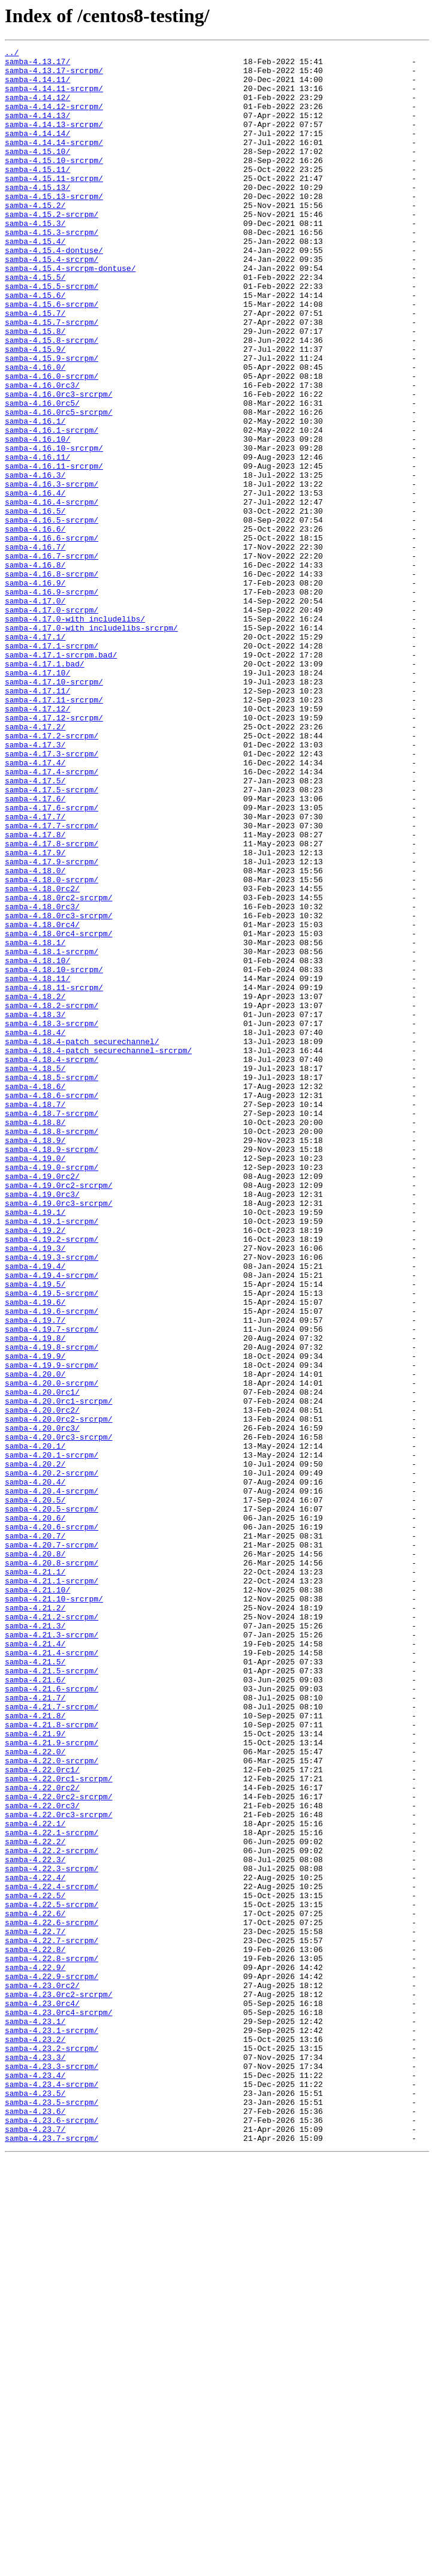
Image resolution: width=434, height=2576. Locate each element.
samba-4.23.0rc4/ (42, 2395)
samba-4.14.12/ (37, 107)
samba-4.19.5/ (35, 1532)
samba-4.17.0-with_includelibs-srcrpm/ (91, 744)
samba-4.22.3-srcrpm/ (51, 2233)
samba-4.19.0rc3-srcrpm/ (58, 1434)
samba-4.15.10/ (37, 172)
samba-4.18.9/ (35, 1359)
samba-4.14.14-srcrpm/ (54, 161)
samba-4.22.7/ (35, 2308)
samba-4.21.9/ (35, 2071)
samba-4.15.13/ (37, 215)
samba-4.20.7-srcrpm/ (51, 1844)
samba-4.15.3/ (35, 259)
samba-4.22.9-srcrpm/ (51, 2362)
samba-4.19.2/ (35, 1467)
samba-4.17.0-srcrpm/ (51, 722)
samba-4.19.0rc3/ (42, 1424)
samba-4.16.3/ (35, 561)
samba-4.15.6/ (35, 345)
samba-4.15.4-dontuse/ (54, 291)
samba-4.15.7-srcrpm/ (51, 377)
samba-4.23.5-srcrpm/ (51, 2513)
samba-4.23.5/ (35, 2502)
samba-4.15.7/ (35, 366)
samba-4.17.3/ (35, 884)
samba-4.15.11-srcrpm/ (54, 205)
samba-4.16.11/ (37, 539)
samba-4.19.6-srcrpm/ (51, 1564)
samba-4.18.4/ (35, 1229)
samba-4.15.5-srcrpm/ (51, 334)
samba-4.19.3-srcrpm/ (51, 1499)
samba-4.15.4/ (35, 280)
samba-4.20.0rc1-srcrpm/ (58, 1672)
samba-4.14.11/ (37, 86)
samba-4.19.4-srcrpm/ (51, 1521)
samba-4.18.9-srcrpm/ (51, 1370)
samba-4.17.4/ (35, 906)
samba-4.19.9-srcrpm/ (51, 1629)
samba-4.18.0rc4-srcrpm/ (58, 1111)
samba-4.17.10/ (37, 798)
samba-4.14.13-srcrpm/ (54, 140)
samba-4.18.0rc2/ (42, 1057)
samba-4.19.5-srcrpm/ (51, 1542)
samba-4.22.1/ (35, 2179)
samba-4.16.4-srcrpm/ (51, 593)
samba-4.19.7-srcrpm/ (51, 1585)
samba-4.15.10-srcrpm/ (54, 183)
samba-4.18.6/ (35, 1294)
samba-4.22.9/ (35, 2351)
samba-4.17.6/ (35, 949)
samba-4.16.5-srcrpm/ (51, 615)
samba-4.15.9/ (35, 410)
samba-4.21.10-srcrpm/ (54, 1909)
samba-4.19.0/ (35, 1381)
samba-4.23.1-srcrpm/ (51, 2427)
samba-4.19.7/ (35, 1575)
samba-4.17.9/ (35, 1014)
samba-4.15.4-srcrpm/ (51, 302)
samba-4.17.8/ (35, 992)
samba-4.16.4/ (35, 582)
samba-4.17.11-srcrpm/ (54, 830)
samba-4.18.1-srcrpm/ (51, 1132)
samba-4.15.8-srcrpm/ (51, 399)
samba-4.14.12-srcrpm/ (54, 118)
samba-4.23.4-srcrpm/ (51, 2492)
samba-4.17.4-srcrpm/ (51, 917)
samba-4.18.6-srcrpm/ (51, 1305)
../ (12, 54)
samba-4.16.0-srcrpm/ (51, 442)
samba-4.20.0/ (35, 1639)
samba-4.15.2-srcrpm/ (51, 248)
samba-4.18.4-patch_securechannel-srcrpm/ (98, 1251)
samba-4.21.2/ (35, 1920)
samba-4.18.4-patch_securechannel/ (82, 1240)
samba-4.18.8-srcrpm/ (51, 1348)
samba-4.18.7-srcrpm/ (51, 1327)
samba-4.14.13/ (37, 129)
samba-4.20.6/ (35, 1812)
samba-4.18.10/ (37, 1143)
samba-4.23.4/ (35, 2481)
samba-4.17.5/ (35, 927)
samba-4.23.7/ (35, 2546)
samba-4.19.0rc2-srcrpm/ (58, 1413)
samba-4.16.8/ (35, 668)
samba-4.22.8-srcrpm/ (51, 2341)
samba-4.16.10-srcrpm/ (54, 528)
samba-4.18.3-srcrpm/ (51, 1219)
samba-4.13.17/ (37, 64)
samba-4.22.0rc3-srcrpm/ (58, 2168)
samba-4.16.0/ (35, 431)
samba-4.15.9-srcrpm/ (51, 420)
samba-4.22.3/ (35, 2222)
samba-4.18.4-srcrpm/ (51, 1262)
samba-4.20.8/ (35, 1855)
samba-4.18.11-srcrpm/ (54, 1176)
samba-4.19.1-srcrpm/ (51, 1456)
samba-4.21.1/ (35, 1877)
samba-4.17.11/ (37, 820)
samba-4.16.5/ (35, 604)
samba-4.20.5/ (35, 1790)
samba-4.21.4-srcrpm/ (51, 1974)
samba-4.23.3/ (35, 2459)
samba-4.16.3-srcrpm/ (51, 571)
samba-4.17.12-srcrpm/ (54, 852)
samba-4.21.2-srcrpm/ (51, 1931)
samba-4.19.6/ (35, 1553)
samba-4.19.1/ (35, 1445)
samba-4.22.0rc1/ (42, 2114)
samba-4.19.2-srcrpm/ (51, 1478)
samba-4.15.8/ (35, 388)
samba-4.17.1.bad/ (45, 787)
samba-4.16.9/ (35, 690)
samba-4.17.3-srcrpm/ (51, 895)
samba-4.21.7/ (35, 2028)
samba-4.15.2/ (35, 237)
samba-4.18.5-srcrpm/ (51, 1283)
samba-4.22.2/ (35, 2200)
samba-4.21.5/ (35, 1985)
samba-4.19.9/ (35, 1618)
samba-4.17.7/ (35, 971)
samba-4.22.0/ (35, 2093)
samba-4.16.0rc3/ (42, 453)
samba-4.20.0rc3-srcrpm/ (58, 1715)
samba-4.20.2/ (35, 1747)
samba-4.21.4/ (35, 1963)
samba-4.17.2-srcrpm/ (51, 873)
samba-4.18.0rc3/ (42, 1078)
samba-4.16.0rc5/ (42, 474)
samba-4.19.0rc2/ (42, 1402)
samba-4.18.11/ (37, 1165)
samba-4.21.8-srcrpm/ (51, 2060)
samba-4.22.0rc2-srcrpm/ (58, 2146)
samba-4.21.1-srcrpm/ (51, 1888)
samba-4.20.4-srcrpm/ (51, 1780)
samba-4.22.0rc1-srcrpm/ (58, 2125)
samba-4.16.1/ (35, 496)
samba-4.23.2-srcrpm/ (51, 2449)
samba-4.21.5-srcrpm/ (51, 1995)
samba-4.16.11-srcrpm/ (54, 550)
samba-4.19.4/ (35, 1510)
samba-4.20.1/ (35, 1726)
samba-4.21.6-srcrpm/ (51, 2017)
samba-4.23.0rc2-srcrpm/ (58, 2384)
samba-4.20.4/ (35, 1769)
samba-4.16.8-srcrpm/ (51, 679)
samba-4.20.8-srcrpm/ (51, 1866)
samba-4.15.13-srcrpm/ (54, 226)
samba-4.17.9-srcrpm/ (51, 1024)
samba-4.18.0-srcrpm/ (51, 1046)
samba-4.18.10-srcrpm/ (54, 1154)
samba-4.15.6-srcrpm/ (51, 356)
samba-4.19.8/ (35, 1596)
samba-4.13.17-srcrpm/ (54, 75)
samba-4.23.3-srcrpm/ (51, 2470)
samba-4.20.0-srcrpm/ (51, 1650)
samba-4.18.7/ (35, 1316)
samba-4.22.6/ (35, 2287)
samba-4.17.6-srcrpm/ (51, 960)
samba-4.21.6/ (35, 2006)
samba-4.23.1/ (35, 2416)
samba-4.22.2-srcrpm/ (51, 2211)
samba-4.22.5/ (35, 2265)
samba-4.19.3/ (35, 1488)
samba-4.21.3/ (35, 1941)
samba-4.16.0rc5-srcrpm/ (58, 485)
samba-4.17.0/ (35, 712)
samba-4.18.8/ (35, 1337)
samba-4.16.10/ (37, 517)
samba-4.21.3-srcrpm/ (51, 1952)
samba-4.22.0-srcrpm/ (51, 2103)
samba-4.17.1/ (35, 755)
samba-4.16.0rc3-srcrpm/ (58, 464)
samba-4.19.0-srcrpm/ (51, 1391)
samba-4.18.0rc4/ (42, 1100)
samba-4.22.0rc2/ (42, 2136)
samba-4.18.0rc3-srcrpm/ (58, 1089)
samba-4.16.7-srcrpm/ (51, 658)
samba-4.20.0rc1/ (42, 1661)
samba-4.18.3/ (35, 1208)
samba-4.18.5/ (35, 1273)
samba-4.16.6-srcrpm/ (51, 636)
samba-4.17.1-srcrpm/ (51, 766)
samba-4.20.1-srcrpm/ (51, 1737)
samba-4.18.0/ (35, 1035)
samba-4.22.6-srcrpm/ (51, 2298)
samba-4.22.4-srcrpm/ (51, 2254)
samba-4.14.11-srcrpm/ (54, 97)
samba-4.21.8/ (35, 2049)
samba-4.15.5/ (35, 323)
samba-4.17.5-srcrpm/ (51, 938)
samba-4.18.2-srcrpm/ (51, 1197)
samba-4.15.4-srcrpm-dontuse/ (70, 312)
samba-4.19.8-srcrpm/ (51, 1607)
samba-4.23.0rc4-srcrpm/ (58, 2405)
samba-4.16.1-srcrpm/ (51, 507)
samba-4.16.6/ (35, 625)
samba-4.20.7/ (35, 1834)
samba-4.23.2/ (35, 2438)
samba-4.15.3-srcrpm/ (51, 269)
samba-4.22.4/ (35, 2244)
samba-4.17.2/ (35, 863)
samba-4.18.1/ (35, 1122)
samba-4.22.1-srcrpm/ (51, 2190)
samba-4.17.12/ (37, 841)
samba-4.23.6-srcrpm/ (51, 2535)
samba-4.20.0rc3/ (42, 1704)
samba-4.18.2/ (35, 1186)
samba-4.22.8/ (35, 2330)
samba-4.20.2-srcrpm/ (51, 1758)
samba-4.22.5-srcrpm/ (51, 2276)
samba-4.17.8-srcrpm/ (51, 1003)
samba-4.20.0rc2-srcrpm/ (58, 1693)
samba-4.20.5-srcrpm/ (51, 1801)
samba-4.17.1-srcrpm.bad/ (61, 776)
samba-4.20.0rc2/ (42, 1683)
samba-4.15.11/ (37, 194)
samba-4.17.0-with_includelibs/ (75, 733)
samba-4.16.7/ (35, 647)
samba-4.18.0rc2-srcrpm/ (58, 1068)
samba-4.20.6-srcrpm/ (51, 1823)
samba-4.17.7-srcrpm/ (51, 981)
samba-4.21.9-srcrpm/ (51, 2082)
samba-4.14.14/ (37, 151)
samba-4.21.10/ (37, 1898)
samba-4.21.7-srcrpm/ (51, 2039)
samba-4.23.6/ (35, 2524)
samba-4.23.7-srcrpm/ (51, 2556)
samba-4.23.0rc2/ (42, 2373)
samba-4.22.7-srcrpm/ (51, 2319)
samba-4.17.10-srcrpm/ (54, 809)
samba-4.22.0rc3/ (42, 2157)
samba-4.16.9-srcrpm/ (51, 701)
